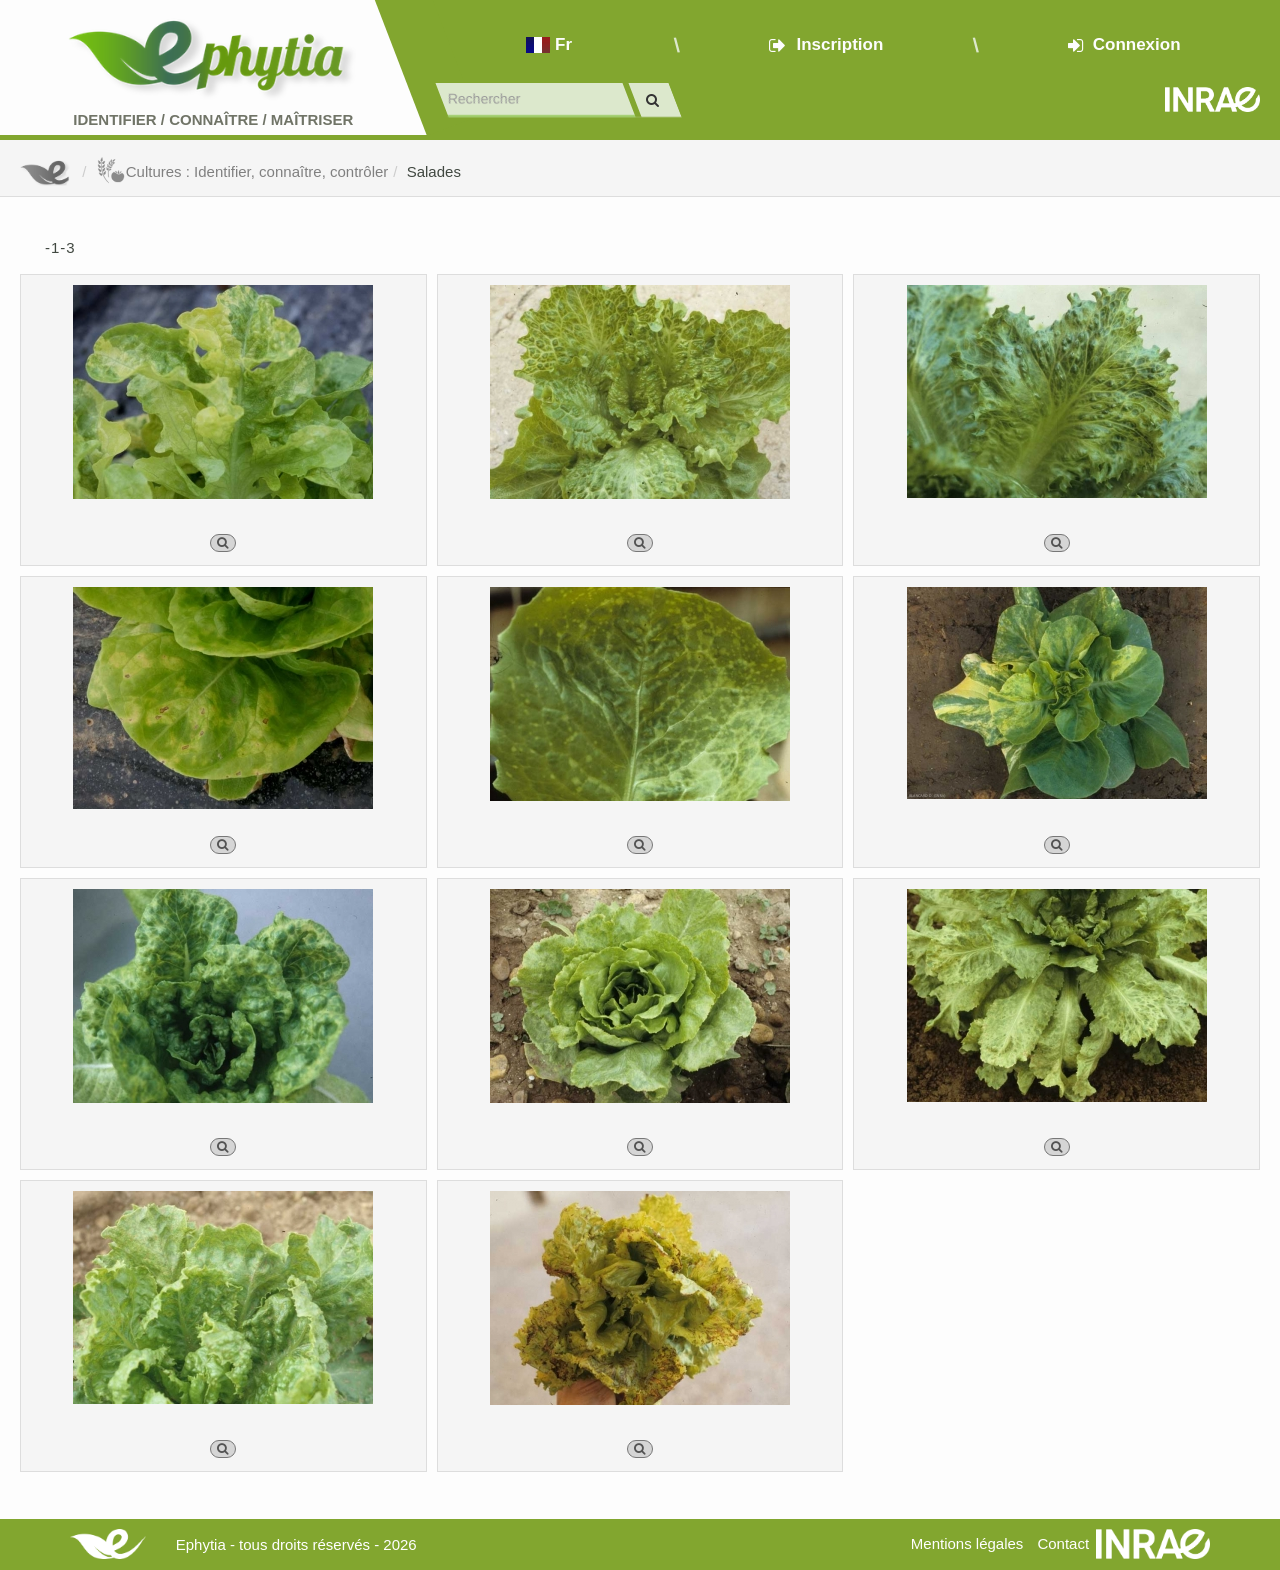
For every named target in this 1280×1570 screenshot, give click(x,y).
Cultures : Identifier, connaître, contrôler (242, 171)
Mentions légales (967, 1543)
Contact (1063, 1543)
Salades (434, 171)
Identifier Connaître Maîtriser (213, 119)
